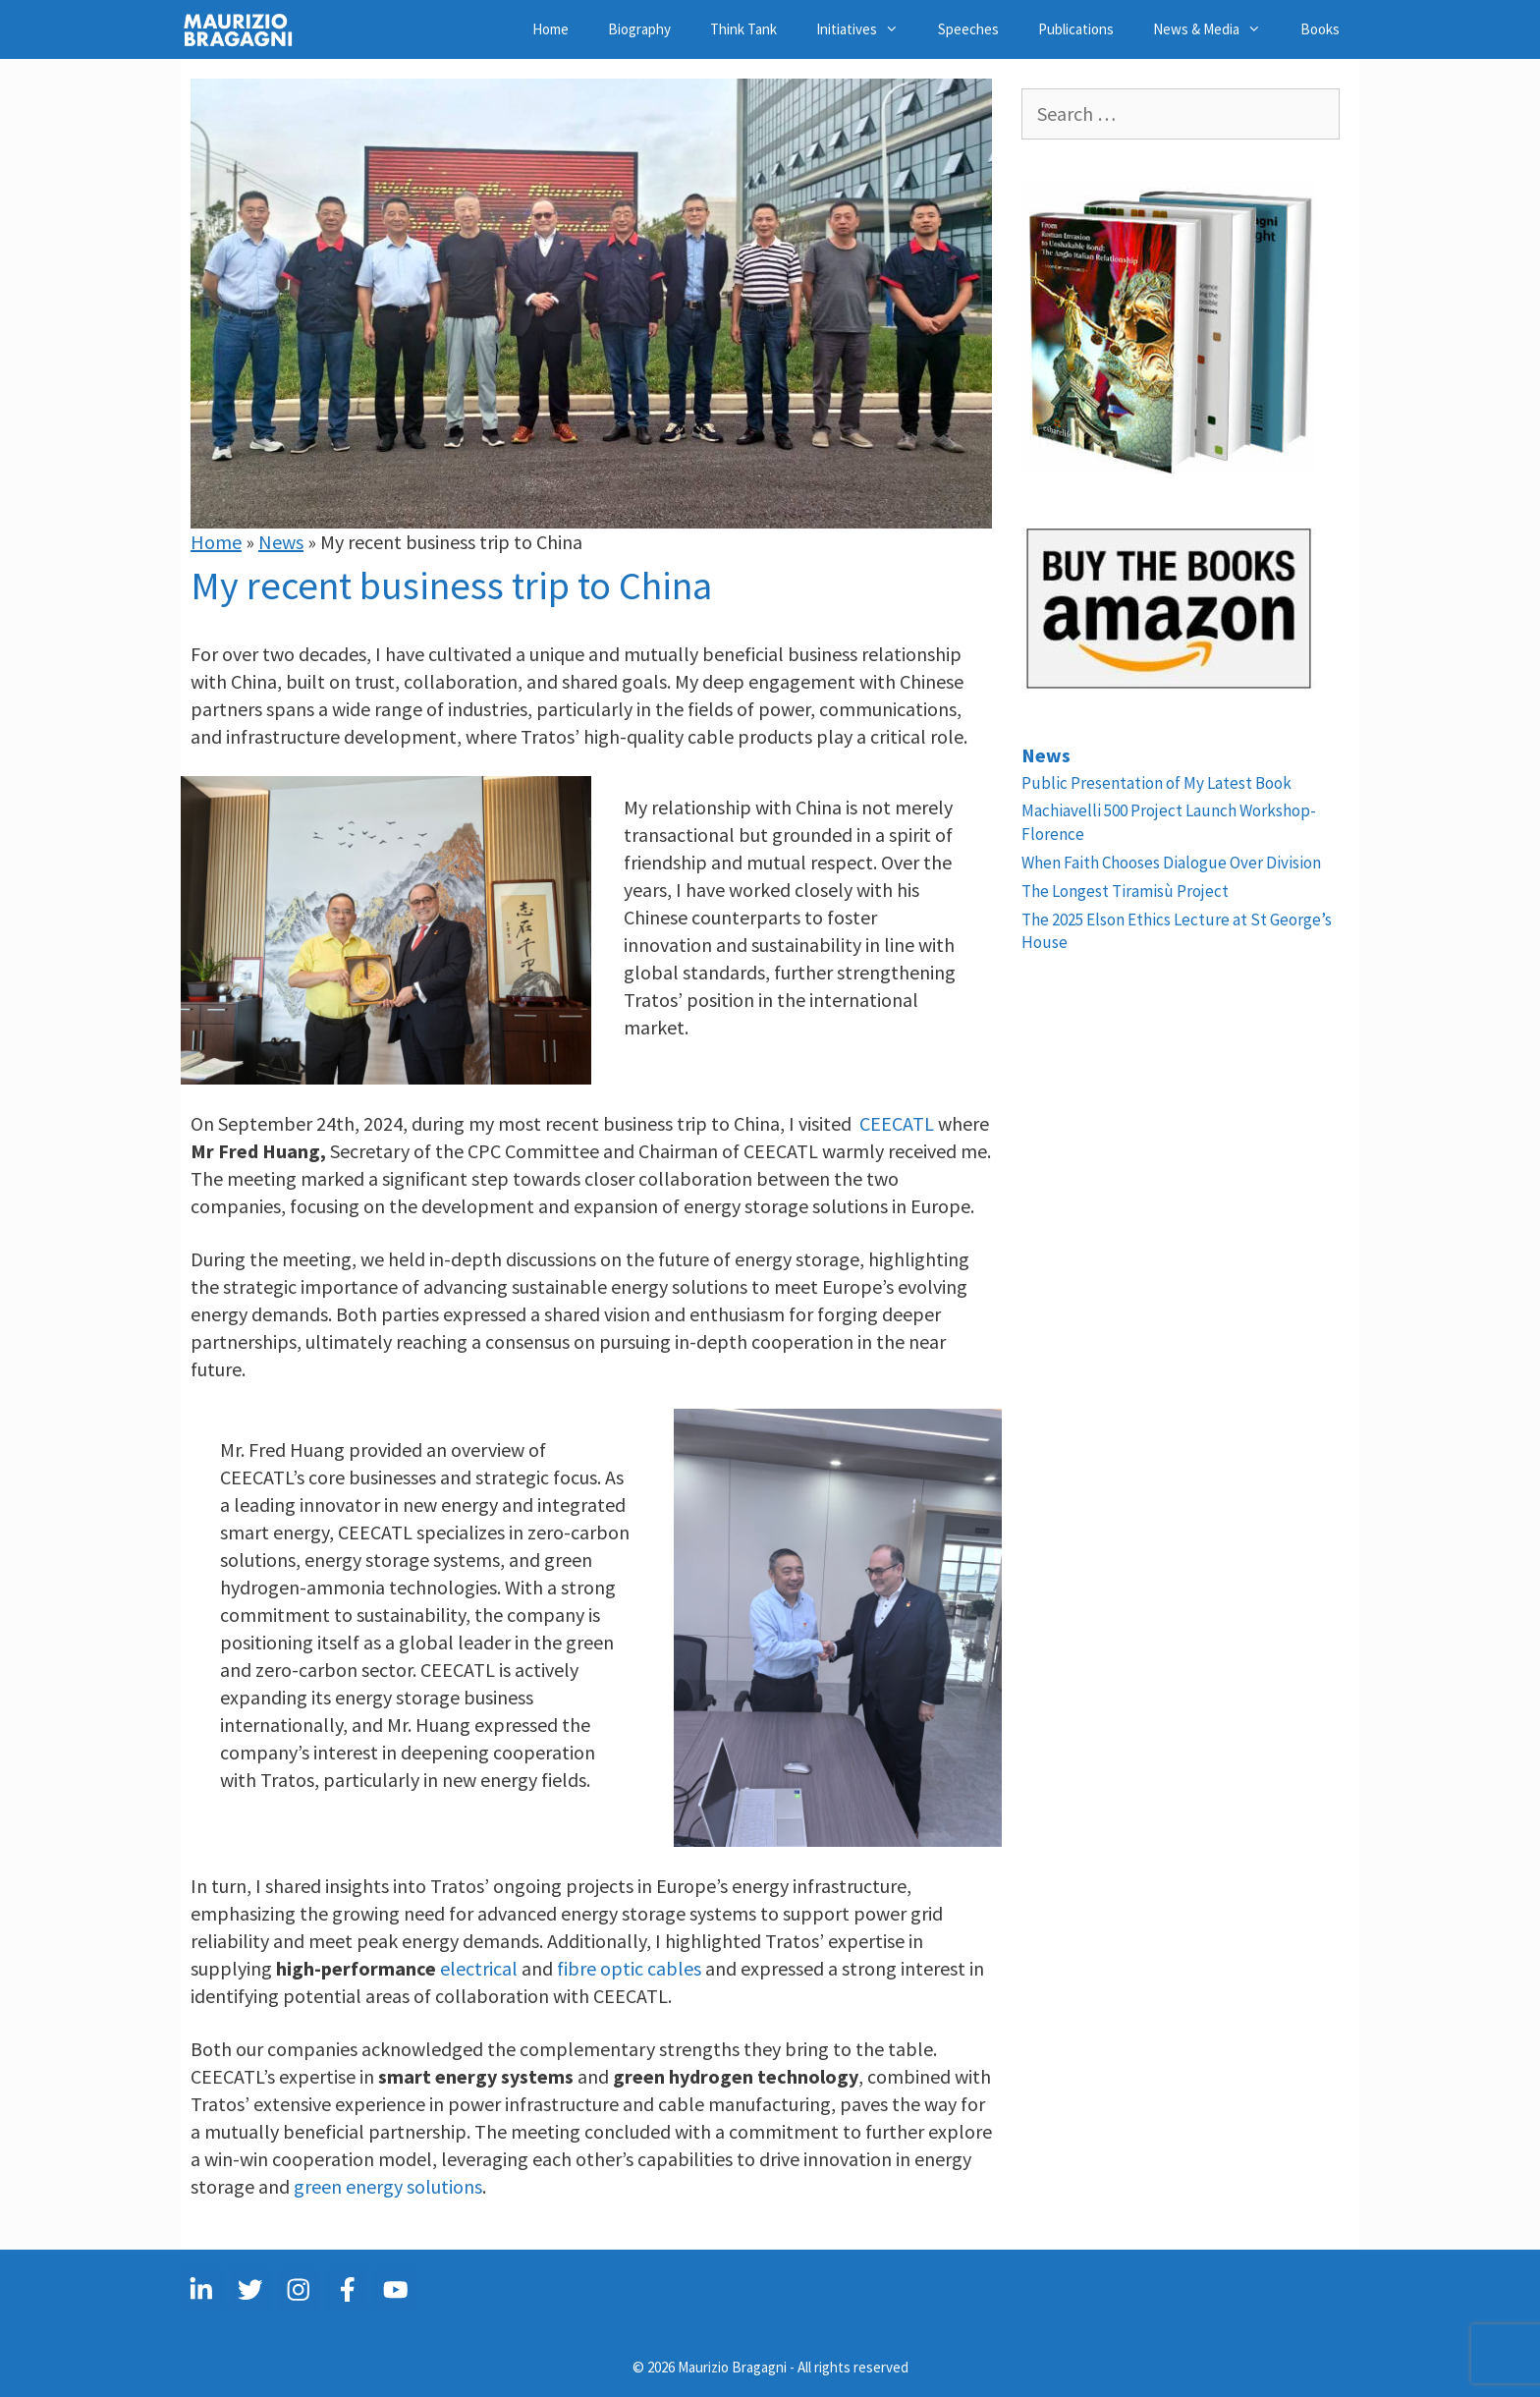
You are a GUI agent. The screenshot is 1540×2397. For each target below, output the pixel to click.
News (280, 542)
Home (550, 29)
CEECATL (896, 1123)
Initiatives (867, 29)
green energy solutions (388, 2186)
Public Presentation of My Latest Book (1156, 783)
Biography (639, 29)
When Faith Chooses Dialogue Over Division (1171, 862)
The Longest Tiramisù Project (1125, 891)
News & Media (1217, 29)
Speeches (968, 29)
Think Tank (743, 29)
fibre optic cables (629, 1968)
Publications (1076, 29)
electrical (479, 1968)
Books (1320, 29)
